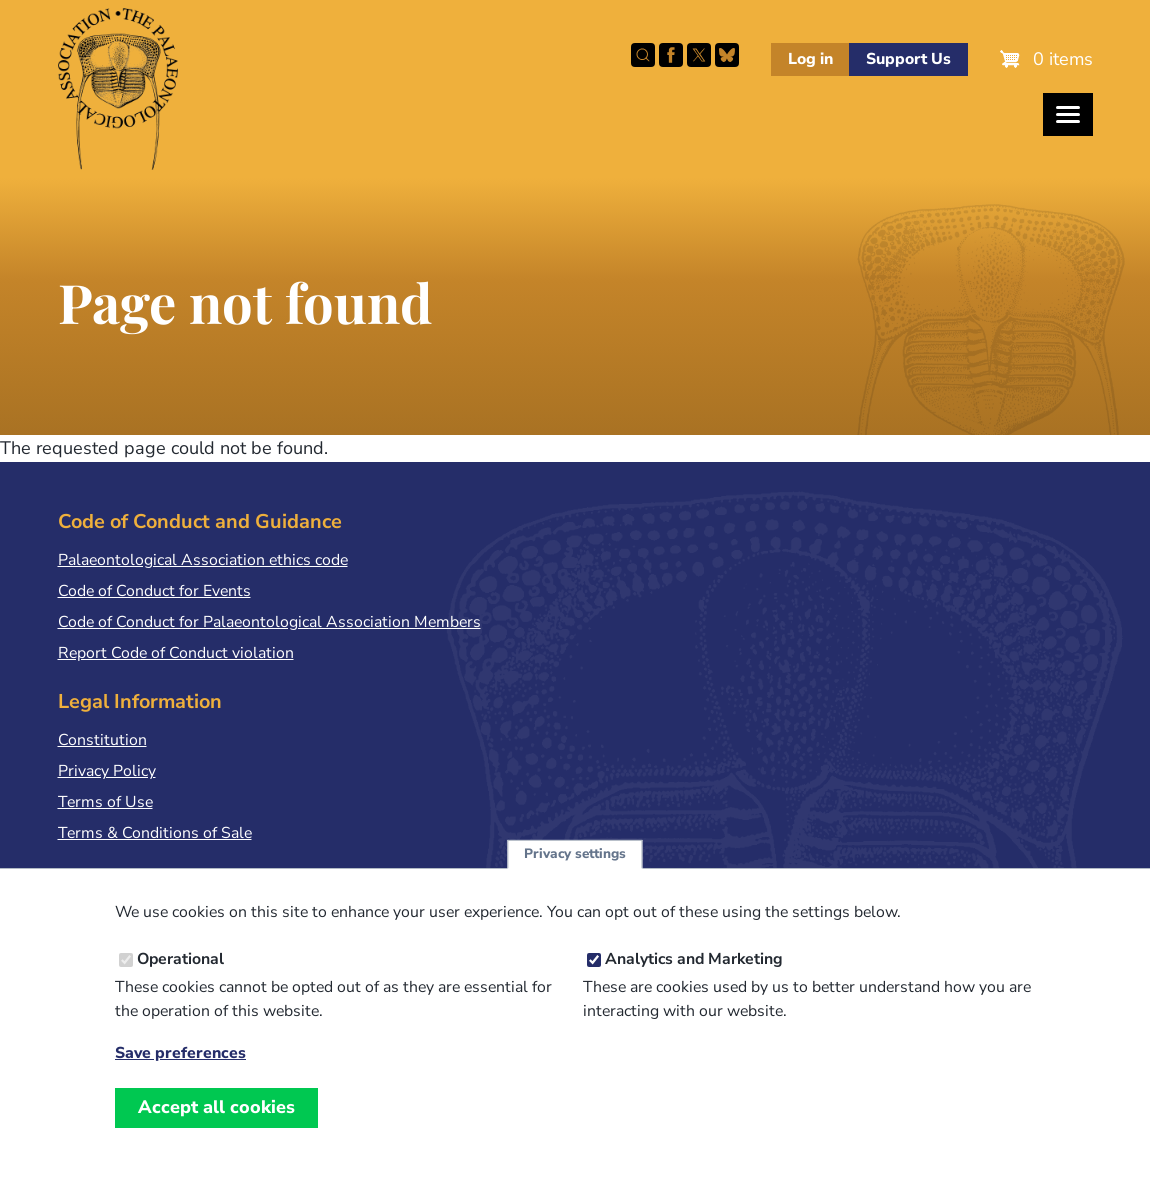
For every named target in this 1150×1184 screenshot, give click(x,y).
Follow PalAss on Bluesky (727, 55)
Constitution (102, 740)
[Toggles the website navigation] (1068, 114)
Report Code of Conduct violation (176, 653)
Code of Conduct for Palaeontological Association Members (269, 622)
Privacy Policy (107, 771)
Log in (810, 59)
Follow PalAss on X (699, 55)
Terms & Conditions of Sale (155, 833)
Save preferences (180, 1073)
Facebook (671, 55)
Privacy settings (575, 873)
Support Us (908, 59)
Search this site (643, 55)
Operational (180, 979)
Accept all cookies (216, 1127)
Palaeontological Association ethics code (203, 560)
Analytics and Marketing (694, 979)
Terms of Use (105, 802)
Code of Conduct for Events (154, 591)
